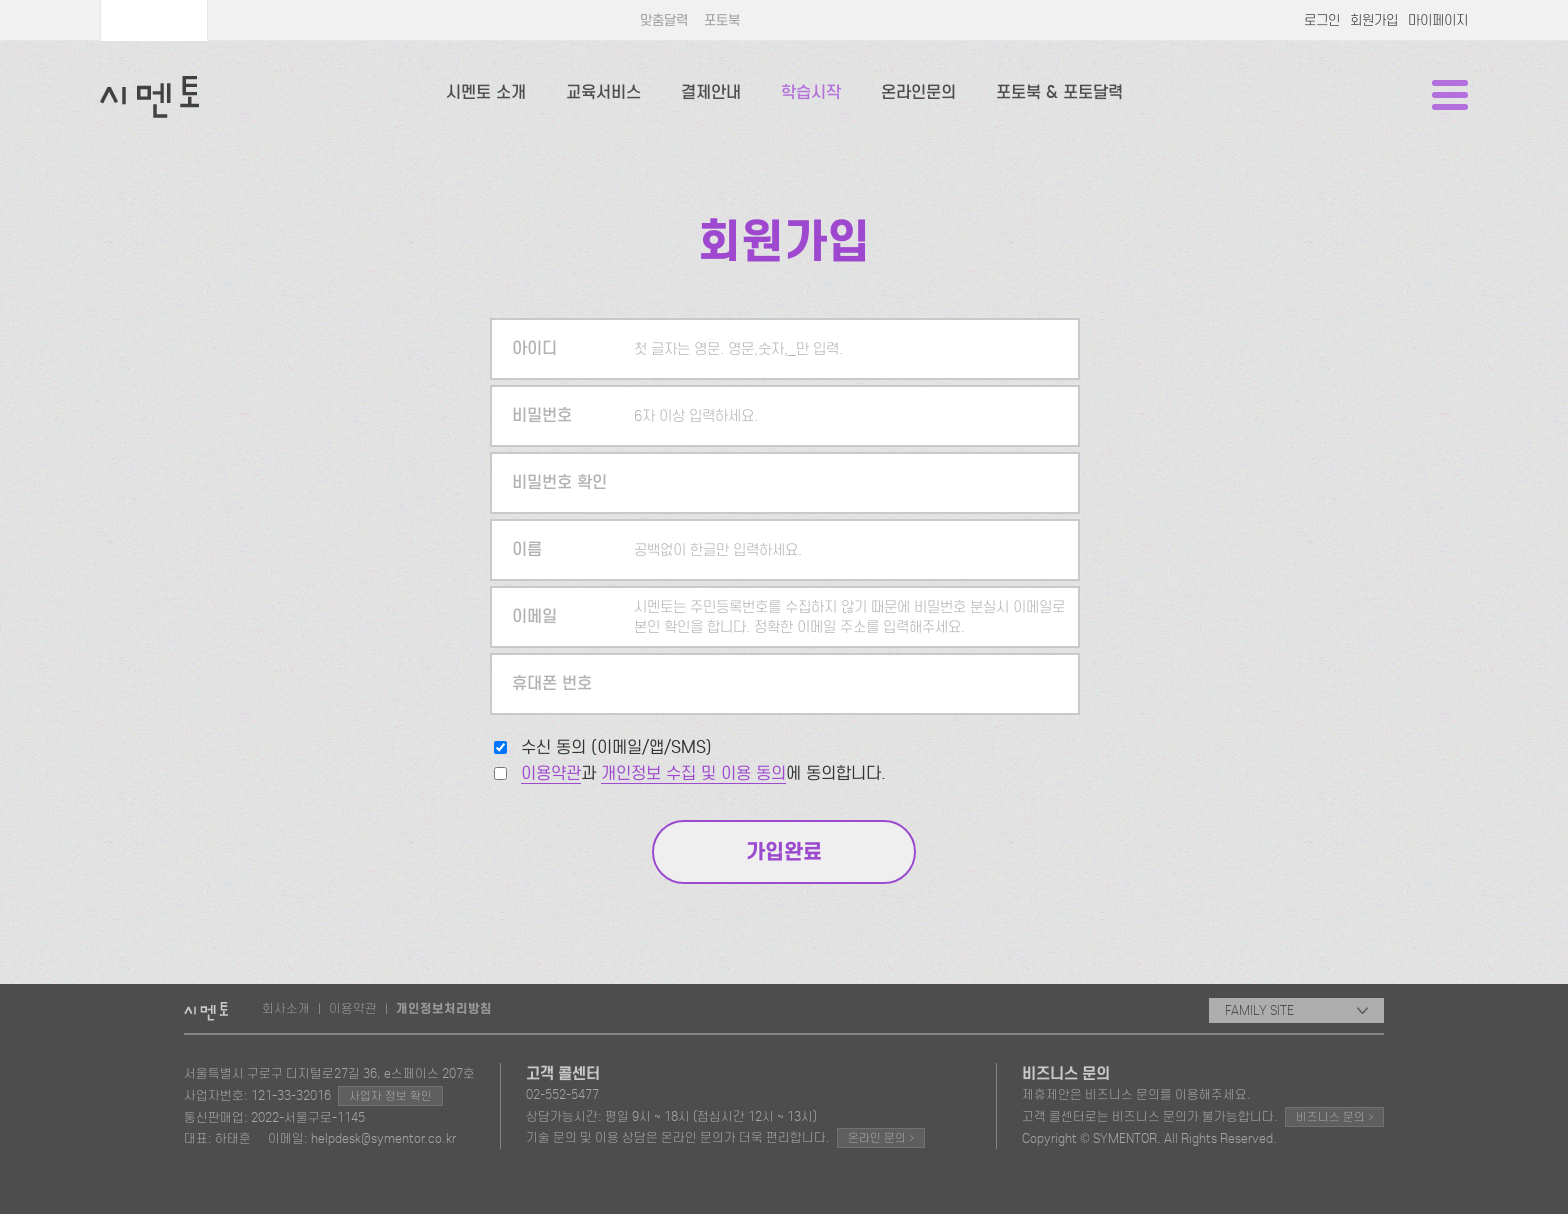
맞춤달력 (664, 20)
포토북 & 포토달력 (1059, 92)
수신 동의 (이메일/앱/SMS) (616, 747)
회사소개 (286, 1008)
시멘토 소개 (486, 92)
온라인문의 (918, 92)
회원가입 (1374, 20)
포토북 (722, 20)
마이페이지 (1438, 20)
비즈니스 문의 (1334, 1116)
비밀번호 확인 (559, 482)
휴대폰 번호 (552, 683)
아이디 (534, 348)
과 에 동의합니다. (703, 773)
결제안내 (711, 92)
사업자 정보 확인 (390, 1096)
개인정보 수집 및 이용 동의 (693, 773)
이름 (527, 549)
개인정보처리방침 (444, 1009)
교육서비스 (603, 92)
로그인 (1322, 20)
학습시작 (811, 92)
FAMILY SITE (1296, 1010)
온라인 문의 (881, 1137)
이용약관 (551, 773)
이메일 (534, 616)
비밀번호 (542, 415)
